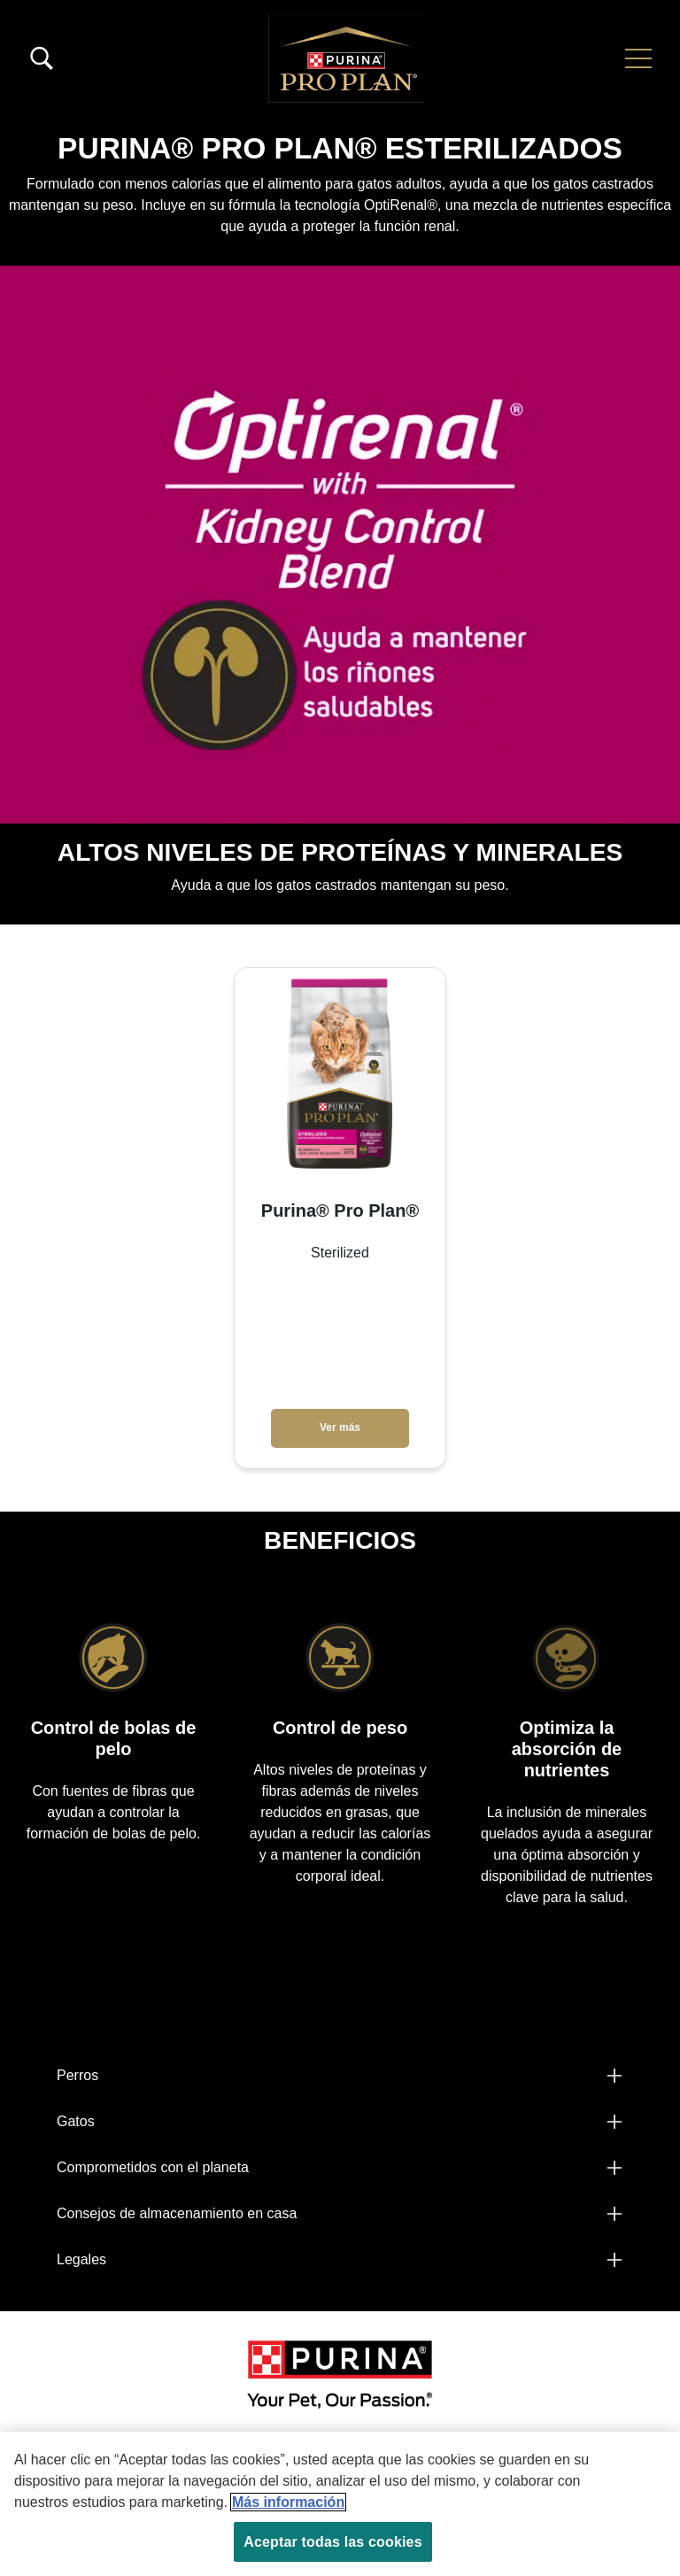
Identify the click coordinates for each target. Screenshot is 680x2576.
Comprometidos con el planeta (153, 2167)
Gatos (76, 2121)
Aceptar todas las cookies (332, 2541)
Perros (77, 2075)
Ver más (340, 1427)
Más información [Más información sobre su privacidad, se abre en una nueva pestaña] (288, 2502)
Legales (81, 2259)
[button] (638, 58)
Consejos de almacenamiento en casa (177, 2213)
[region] (340, 2504)
